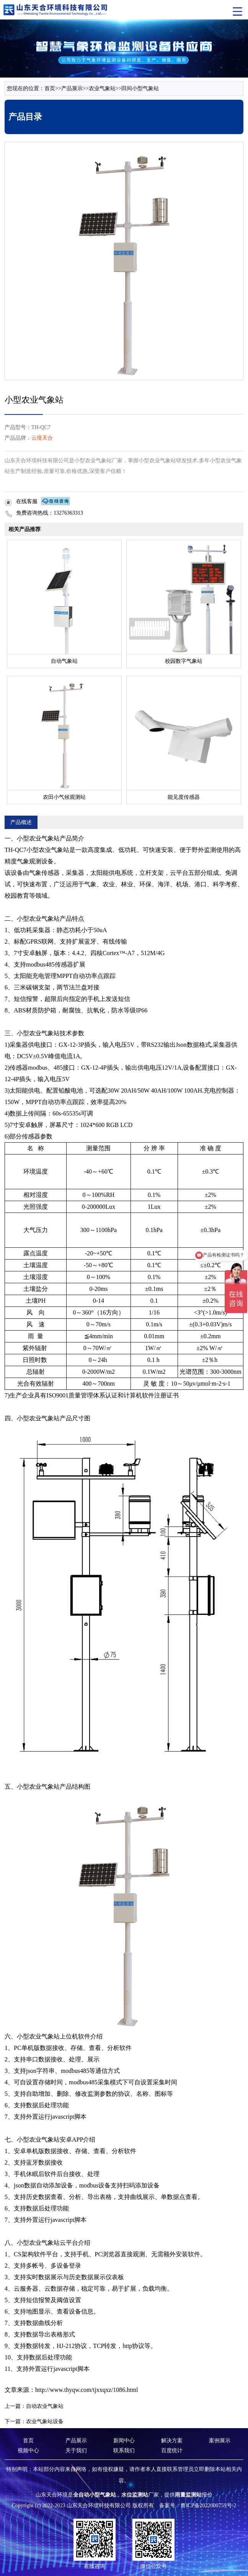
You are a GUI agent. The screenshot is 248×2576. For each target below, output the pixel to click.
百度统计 (172, 2450)
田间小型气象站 (140, 88)
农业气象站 (102, 88)
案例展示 (219, 2440)
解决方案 (172, 2440)
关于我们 (76, 2450)
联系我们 (124, 2450)
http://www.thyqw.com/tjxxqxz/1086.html (86, 2390)
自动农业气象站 (45, 2406)
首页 (49, 88)
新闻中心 (124, 2440)
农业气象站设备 (45, 2421)
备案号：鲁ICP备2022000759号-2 (197, 2505)
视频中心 (28, 2450)
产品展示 (72, 88)
